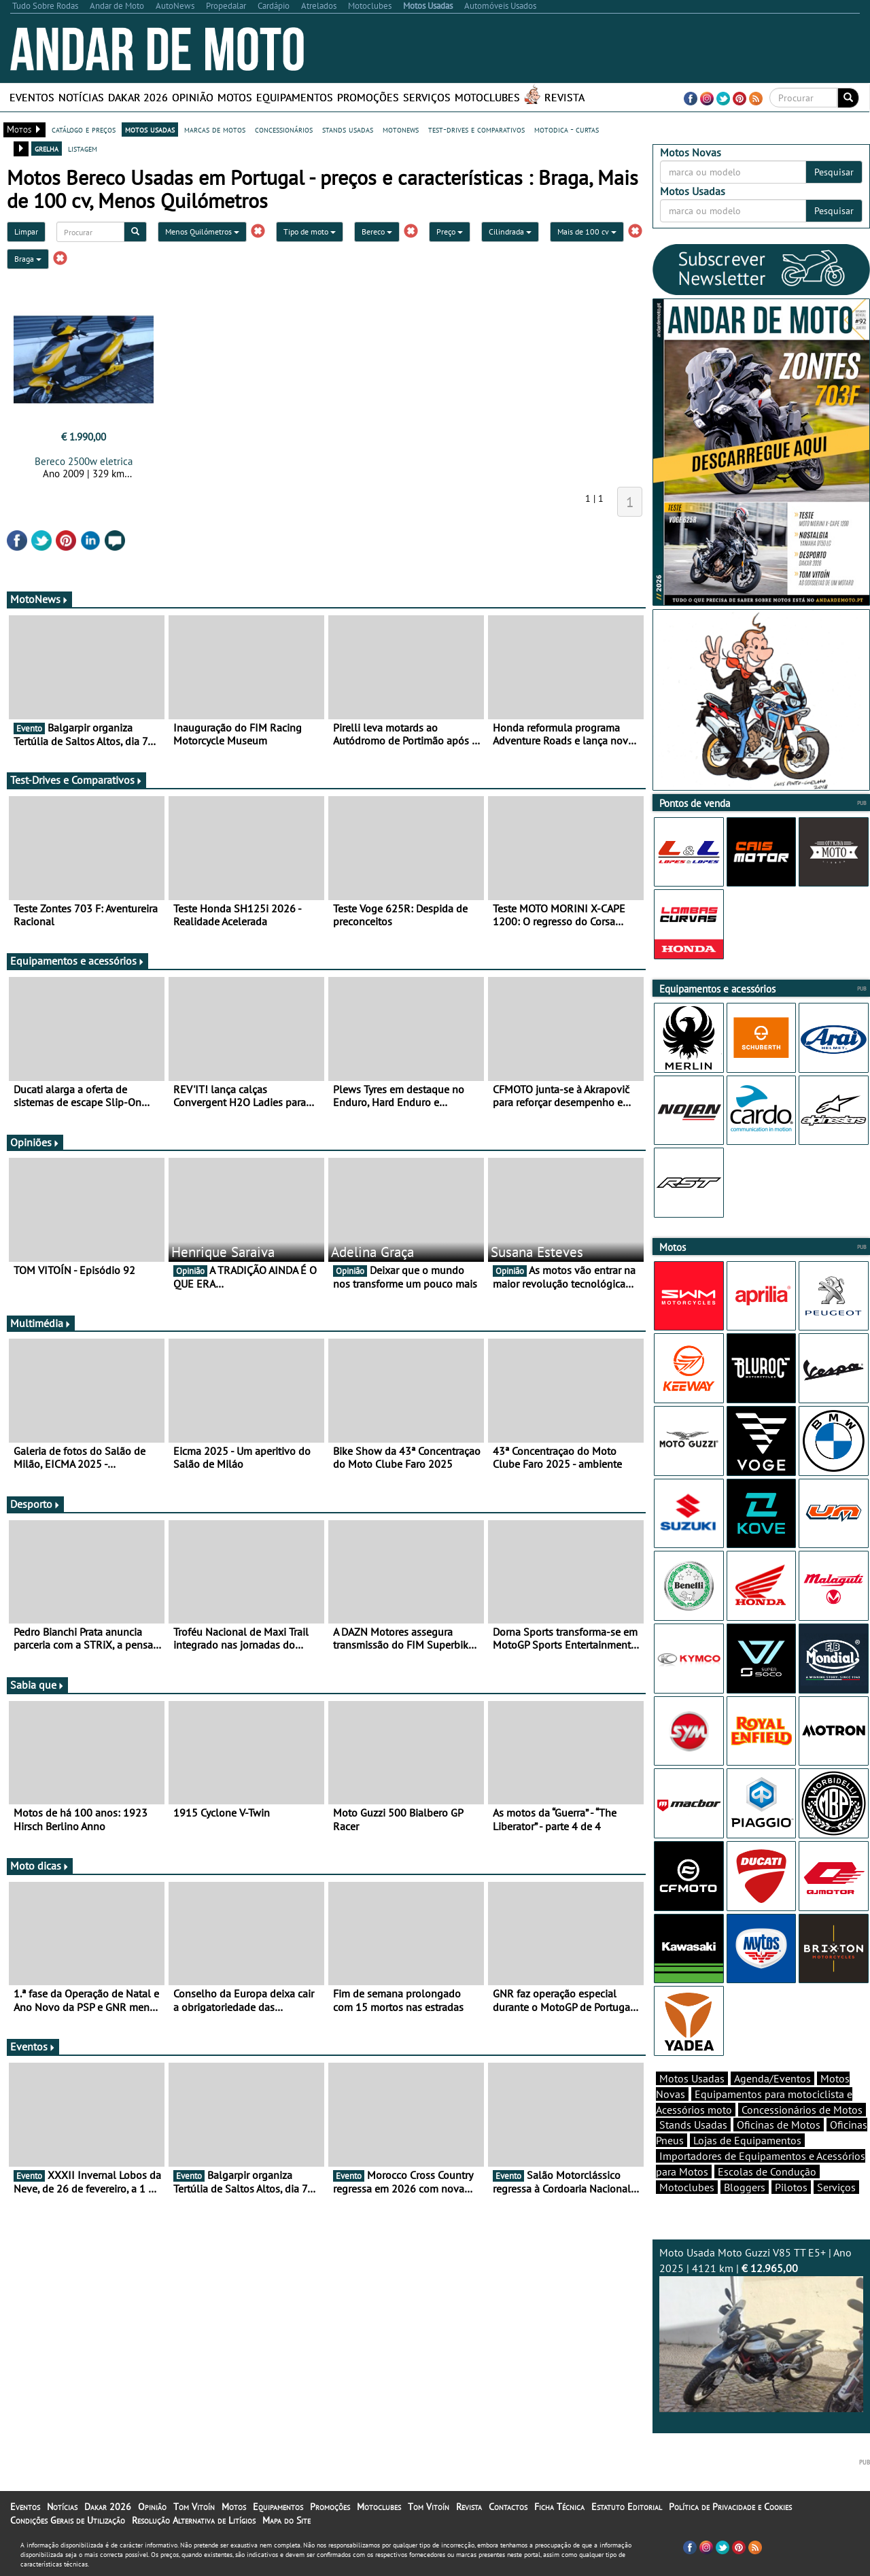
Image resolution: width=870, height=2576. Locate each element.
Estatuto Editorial (626, 2507)
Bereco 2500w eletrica (84, 461)
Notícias (81, 97)
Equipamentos (294, 97)
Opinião (192, 97)
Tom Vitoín (194, 2507)
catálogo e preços (84, 129)
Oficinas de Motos (778, 2124)
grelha (46, 148)
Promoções (368, 97)
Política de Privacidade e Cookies (730, 2507)
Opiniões (35, 1142)
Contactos (508, 2507)
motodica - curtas (566, 129)
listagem (82, 148)
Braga (27, 259)
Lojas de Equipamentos (747, 2140)
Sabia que (37, 1684)
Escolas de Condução (767, 2171)
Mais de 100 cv (586, 231)
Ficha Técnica (559, 2507)
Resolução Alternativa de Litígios (194, 2520)
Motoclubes (487, 97)
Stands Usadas (693, 2124)
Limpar (26, 231)
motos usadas (150, 129)
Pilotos (791, 2187)
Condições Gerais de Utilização (67, 2520)
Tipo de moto (309, 231)
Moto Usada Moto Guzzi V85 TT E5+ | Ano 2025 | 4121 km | (761, 2329)
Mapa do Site (286, 2520)
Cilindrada (510, 231)
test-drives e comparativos (476, 129)
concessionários (284, 129)
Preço (449, 231)
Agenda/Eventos (772, 2078)
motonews (401, 129)
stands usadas (347, 129)
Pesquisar (834, 172)
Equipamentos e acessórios (77, 960)
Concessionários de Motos (802, 2109)
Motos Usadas (692, 2078)
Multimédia (40, 1323)
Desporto (35, 1504)
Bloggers (744, 2187)
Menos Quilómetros (202, 231)
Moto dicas (39, 1865)
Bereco (377, 231)
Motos (235, 97)
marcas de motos (214, 129)
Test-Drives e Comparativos (76, 780)
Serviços (427, 97)
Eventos (32, 97)
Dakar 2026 (138, 97)
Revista (564, 97)
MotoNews (39, 599)
